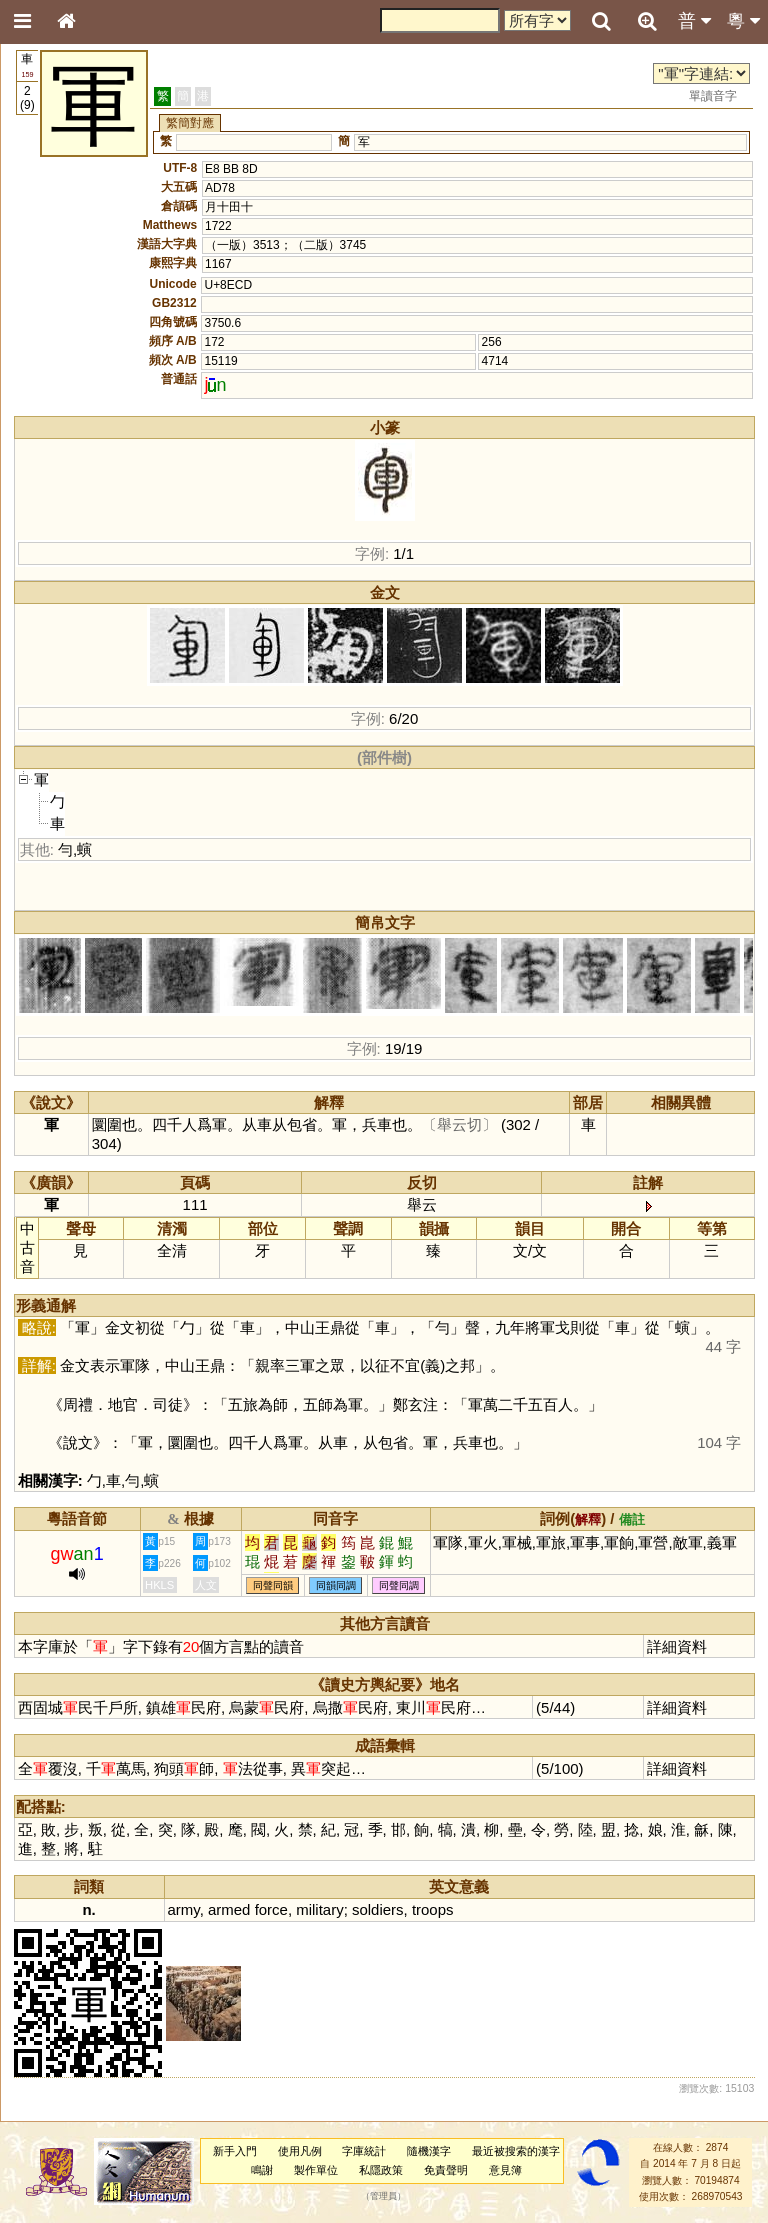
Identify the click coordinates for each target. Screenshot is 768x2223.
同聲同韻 (273, 1585)
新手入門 (235, 2151)
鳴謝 (262, 2170)
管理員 (383, 2197)
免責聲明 (446, 2170)
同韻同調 (336, 1585)
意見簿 (505, 2170)
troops (433, 1909)
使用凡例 (300, 2151)
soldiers (378, 1909)
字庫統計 (364, 2151)
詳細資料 (677, 1646)
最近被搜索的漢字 (516, 2151)
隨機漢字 (429, 2151)
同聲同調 (399, 1585)
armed (229, 1909)
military (319, 1909)
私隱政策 (381, 2170)
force (271, 1909)
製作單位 (316, 2170)
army (184, 1909)
